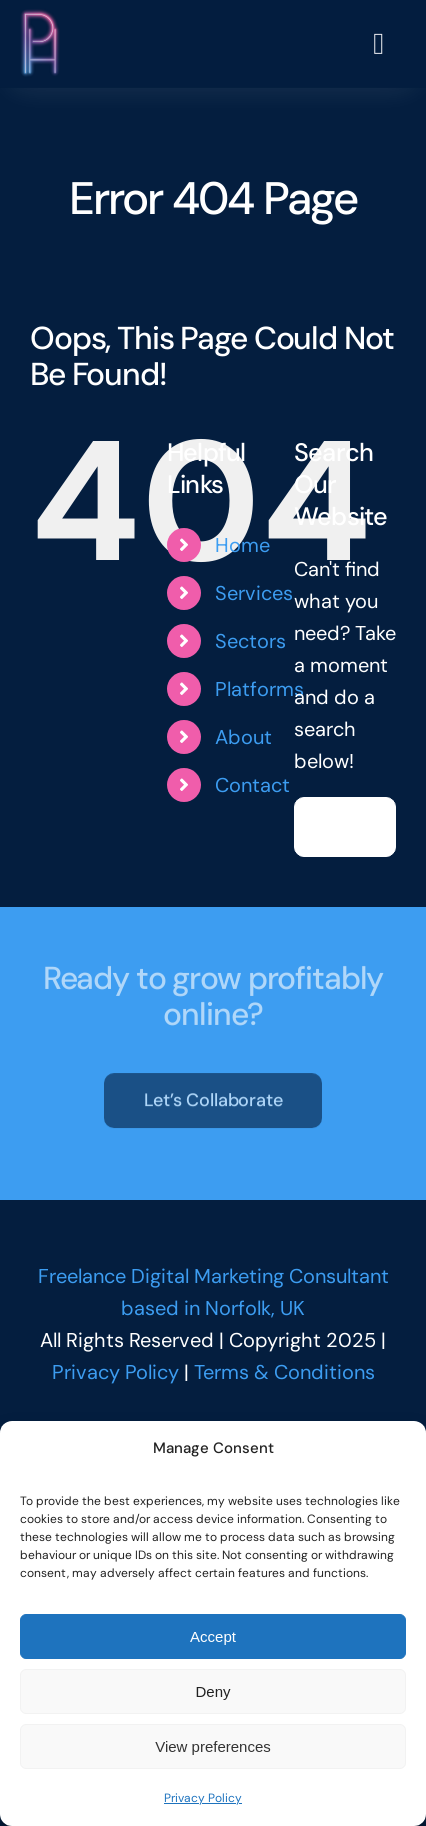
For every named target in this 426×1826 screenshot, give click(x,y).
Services (254, 593)
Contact (252, 785)
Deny (212, 1691)
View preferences (213, 1746)
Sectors (250, 641)
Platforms (259, 689)
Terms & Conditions (284, 1372)
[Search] (324, 827)
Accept (213, 1636)
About (243, 737)
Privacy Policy (203, 1798)
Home (242, 545)
